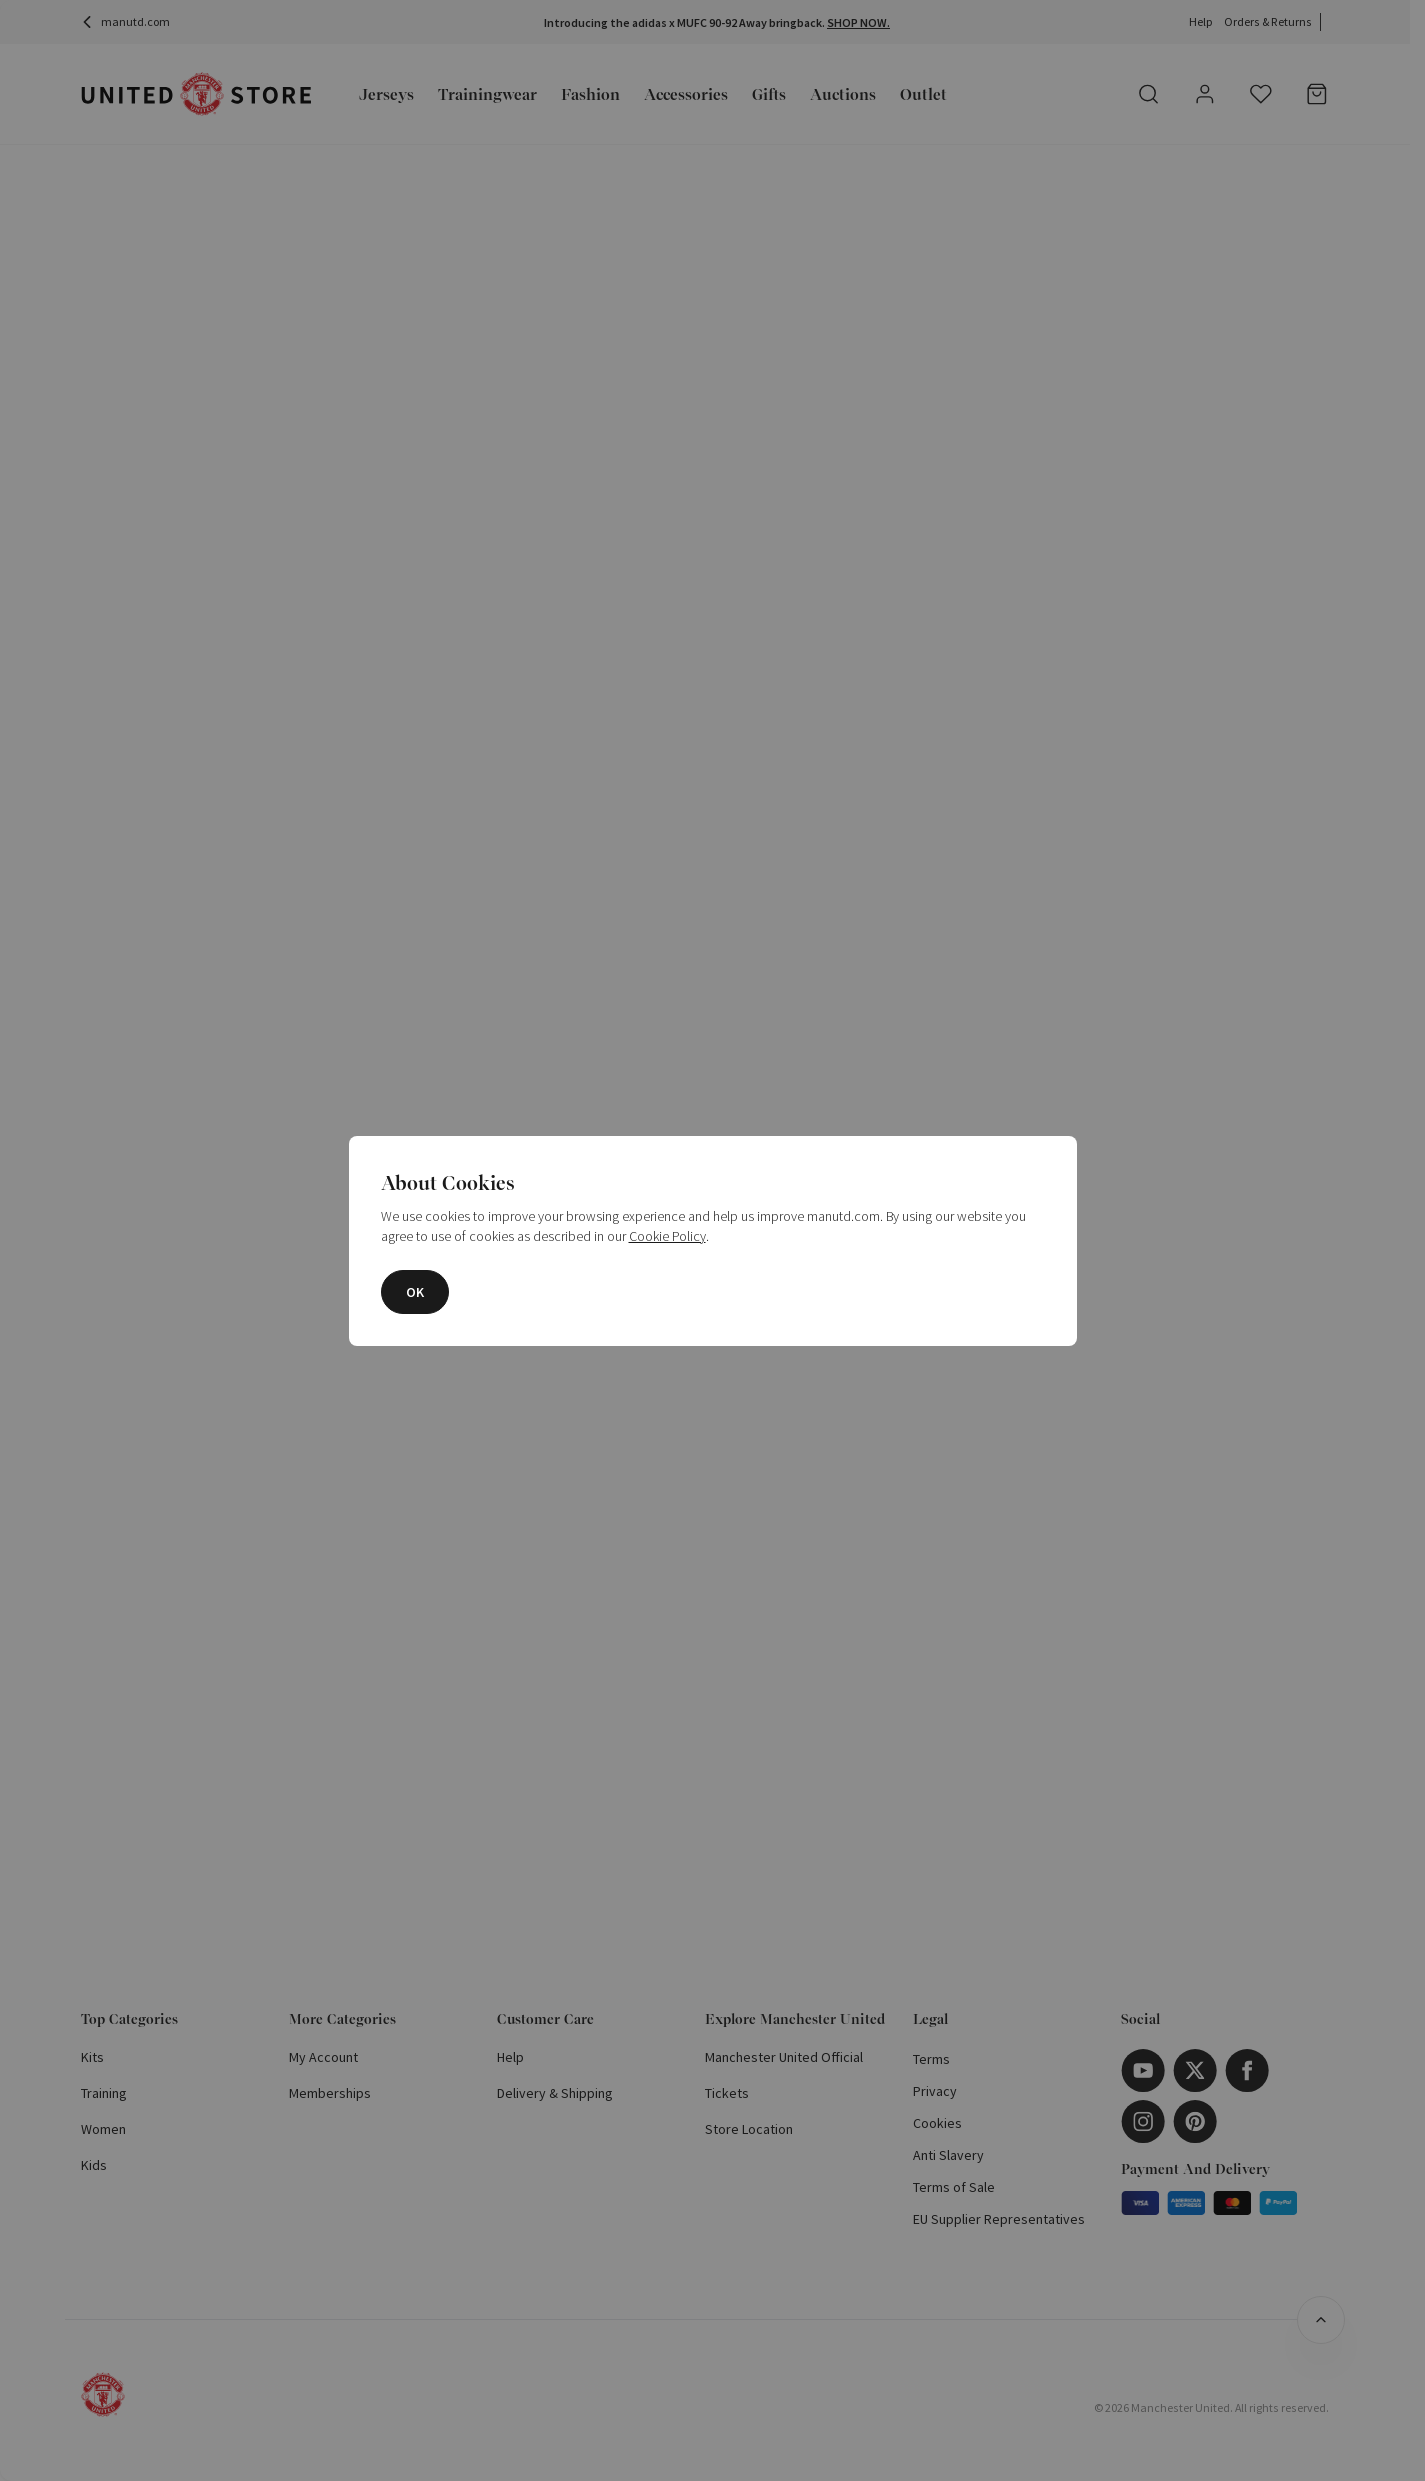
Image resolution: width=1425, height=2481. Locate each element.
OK (415, 1292)
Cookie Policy (667, 1236)
